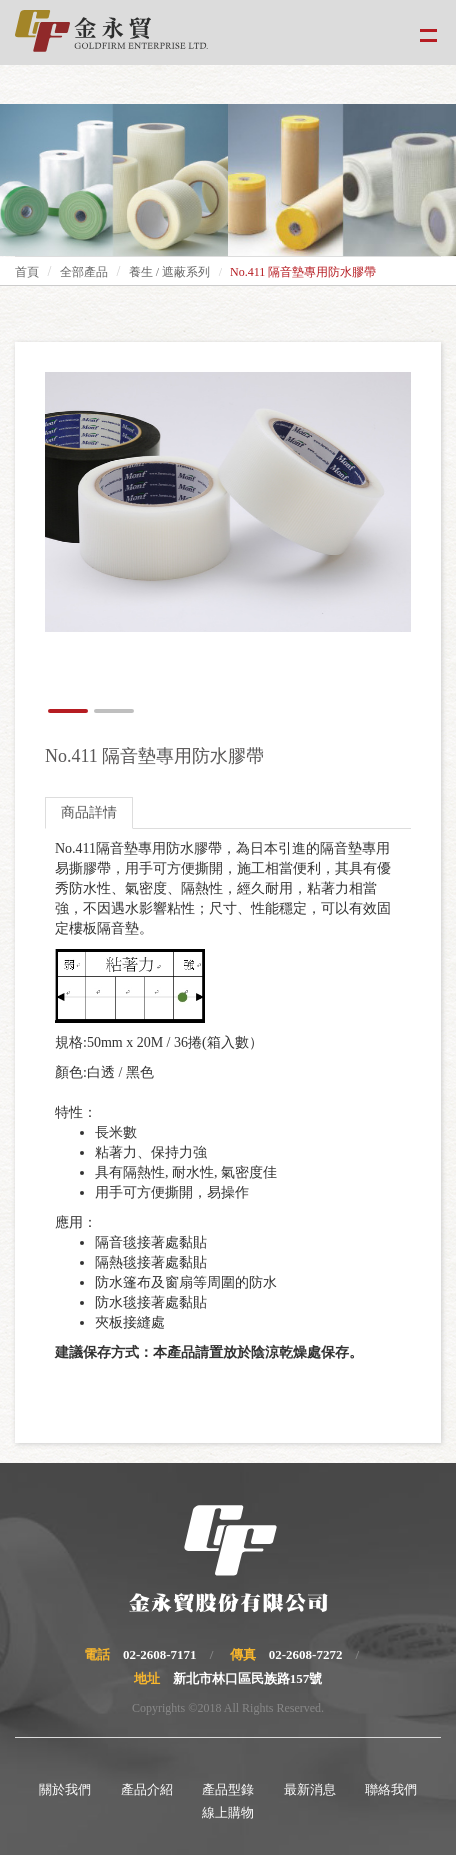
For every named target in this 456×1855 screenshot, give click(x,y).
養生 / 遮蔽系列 (169, 272)
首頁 (27, 272)
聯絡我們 (391, 1789)
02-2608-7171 (160, 1654)
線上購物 (228, 1812)
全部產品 (84, 272)
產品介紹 (147, 1789)
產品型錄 (228, 1789)
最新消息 (310, 1789)
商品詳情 (89, 812)
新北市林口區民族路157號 (248, 1678)
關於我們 (65, 1789)
